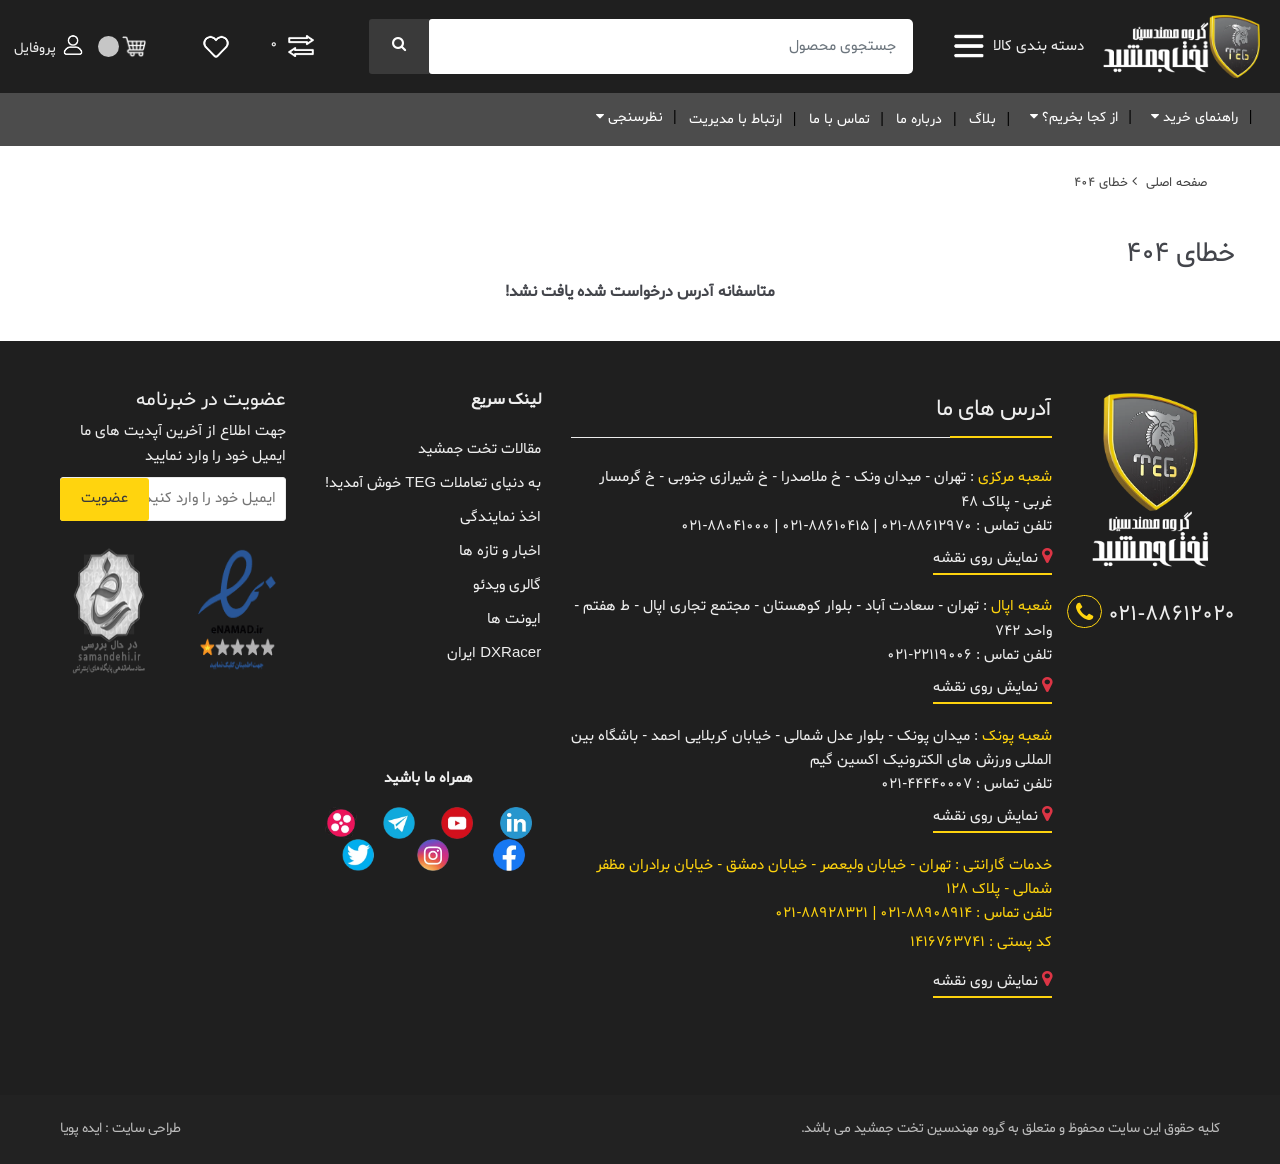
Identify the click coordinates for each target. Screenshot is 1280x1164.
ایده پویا (81, 1128)
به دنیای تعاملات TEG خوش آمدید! (433, 483)
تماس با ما (839, 119)
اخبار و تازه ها (500, 551)
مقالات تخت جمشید (479, 449)
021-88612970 (926, 526)
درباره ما (919, 119)
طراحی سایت (145, 1128)
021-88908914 (924, 913)
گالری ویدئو (507, 585)
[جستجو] (399, 46)
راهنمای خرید (1191, 117)
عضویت (104, 498)
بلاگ (982, 119)
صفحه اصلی (1176, 183)
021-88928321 (821, 913)
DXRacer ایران (494, 653)
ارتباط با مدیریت (735, 119)
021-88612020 (1151, 615)
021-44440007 (926, 784)
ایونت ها (514, 619)
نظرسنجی (626, 117)
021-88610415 (825, 526)
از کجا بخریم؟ (1070, 117)
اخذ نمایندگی (500, 517)
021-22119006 (929, 655)
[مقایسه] (292, 46)
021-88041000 (725, 526)
